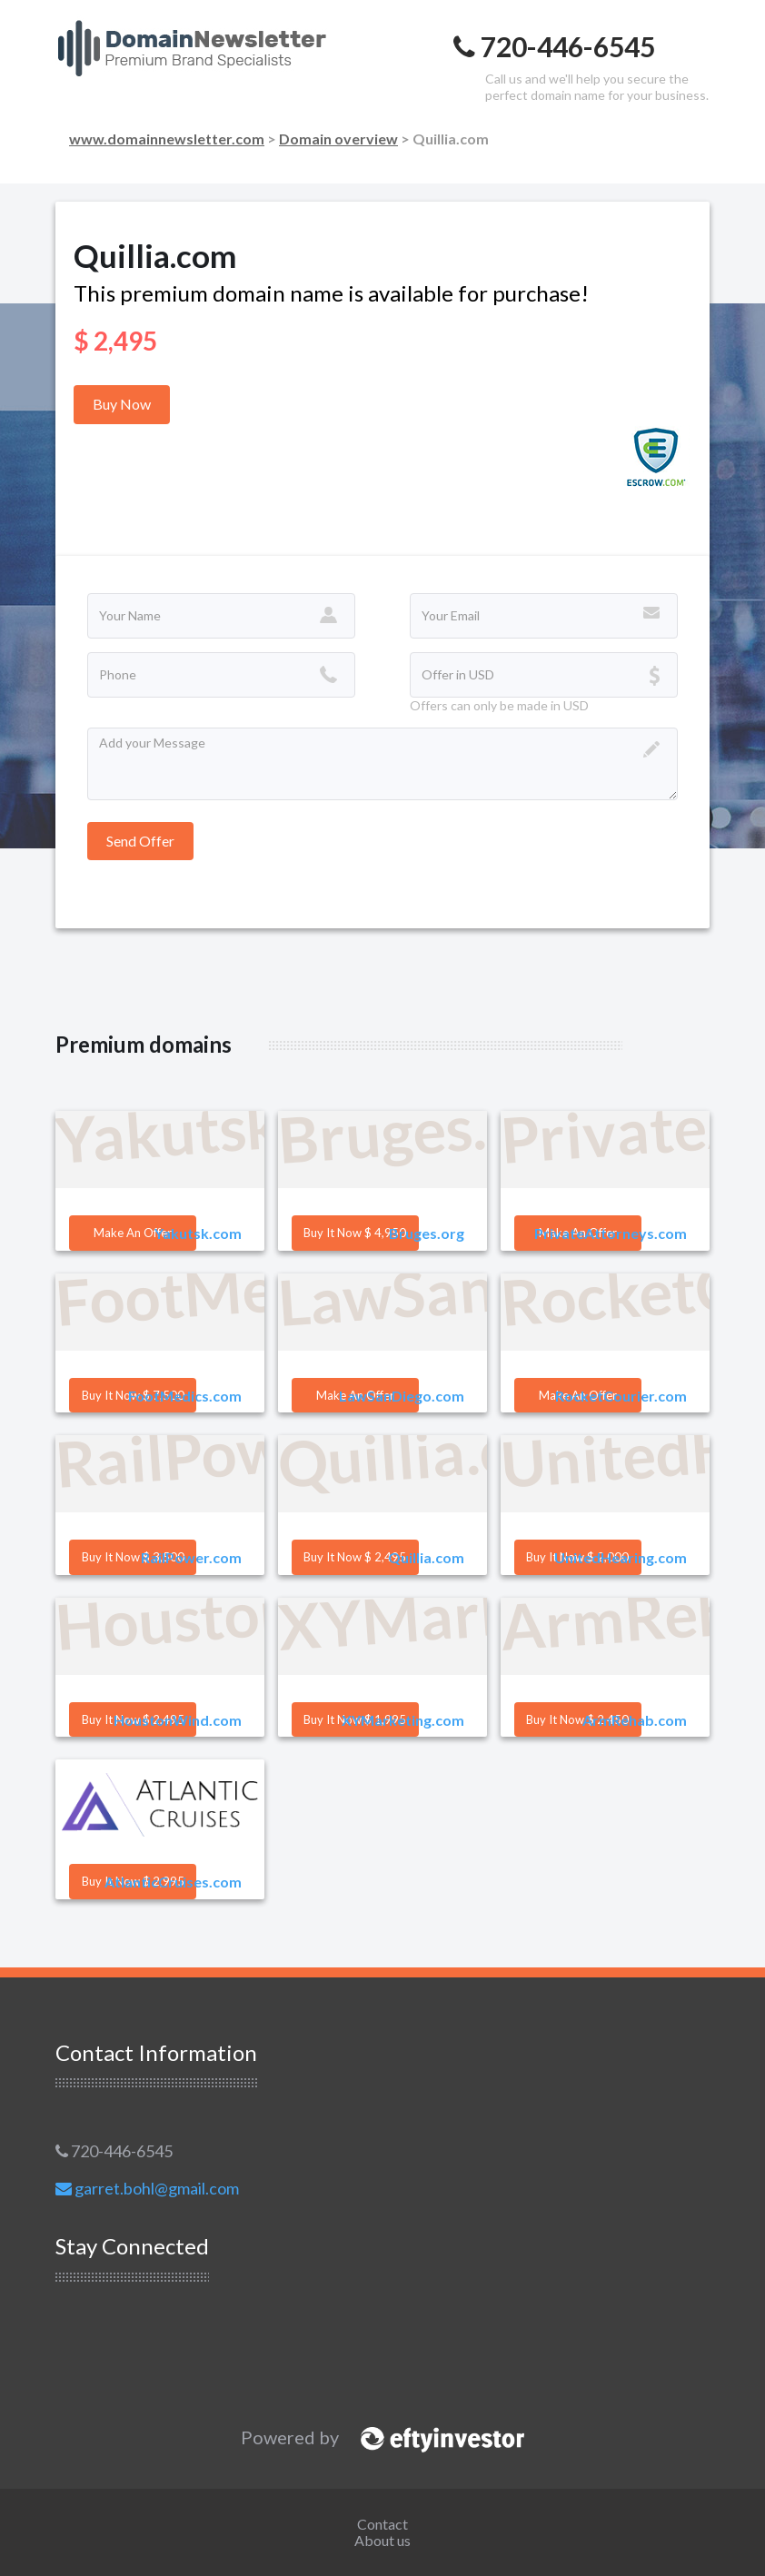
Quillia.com (426, 1557)
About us (382, 2540)
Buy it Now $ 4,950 (354, 1232)
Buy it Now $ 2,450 (577, 1719)
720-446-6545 (114, 2151)
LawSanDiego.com (401, 1395)
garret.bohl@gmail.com (147, 2188)
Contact (382, 2523)
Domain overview (338, 138)
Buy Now (122, 403)
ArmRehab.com (634, 1720)
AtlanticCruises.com (173, 1881)
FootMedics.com (185, 1395)
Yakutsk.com (198, 1233)
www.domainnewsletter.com (166, 138)
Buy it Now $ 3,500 (133, 1557)
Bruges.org (426, 1233)
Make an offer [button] (133, 1232)
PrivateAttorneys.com (610, 1233)
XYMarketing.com (403, 1720)
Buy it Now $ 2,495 (354, 1557)
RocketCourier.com (621, 1395)
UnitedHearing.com (620, 1557)
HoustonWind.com (178, 1720)
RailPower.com (191, 1557)
